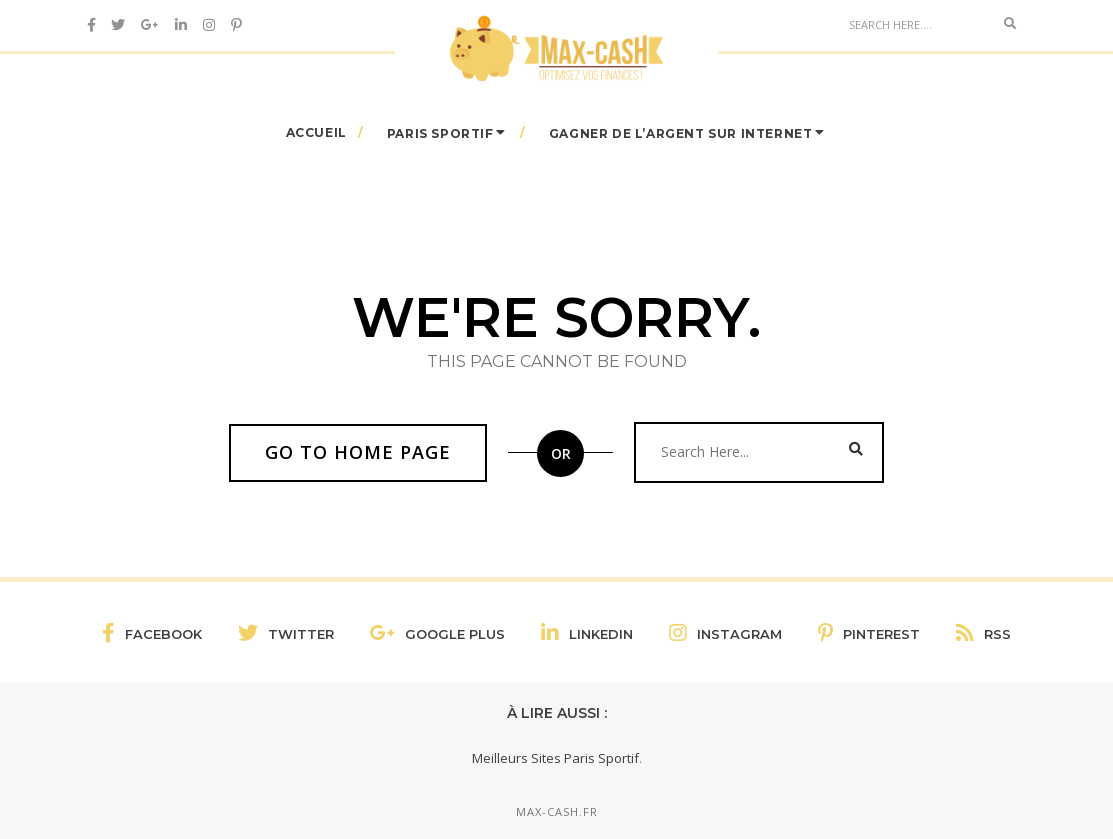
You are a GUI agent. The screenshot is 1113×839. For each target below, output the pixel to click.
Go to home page (358, 452)
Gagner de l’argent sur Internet (681, 132)
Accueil (316, 131)
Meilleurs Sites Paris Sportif (555, 758)
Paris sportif (440, 132)
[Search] (916, 24)
